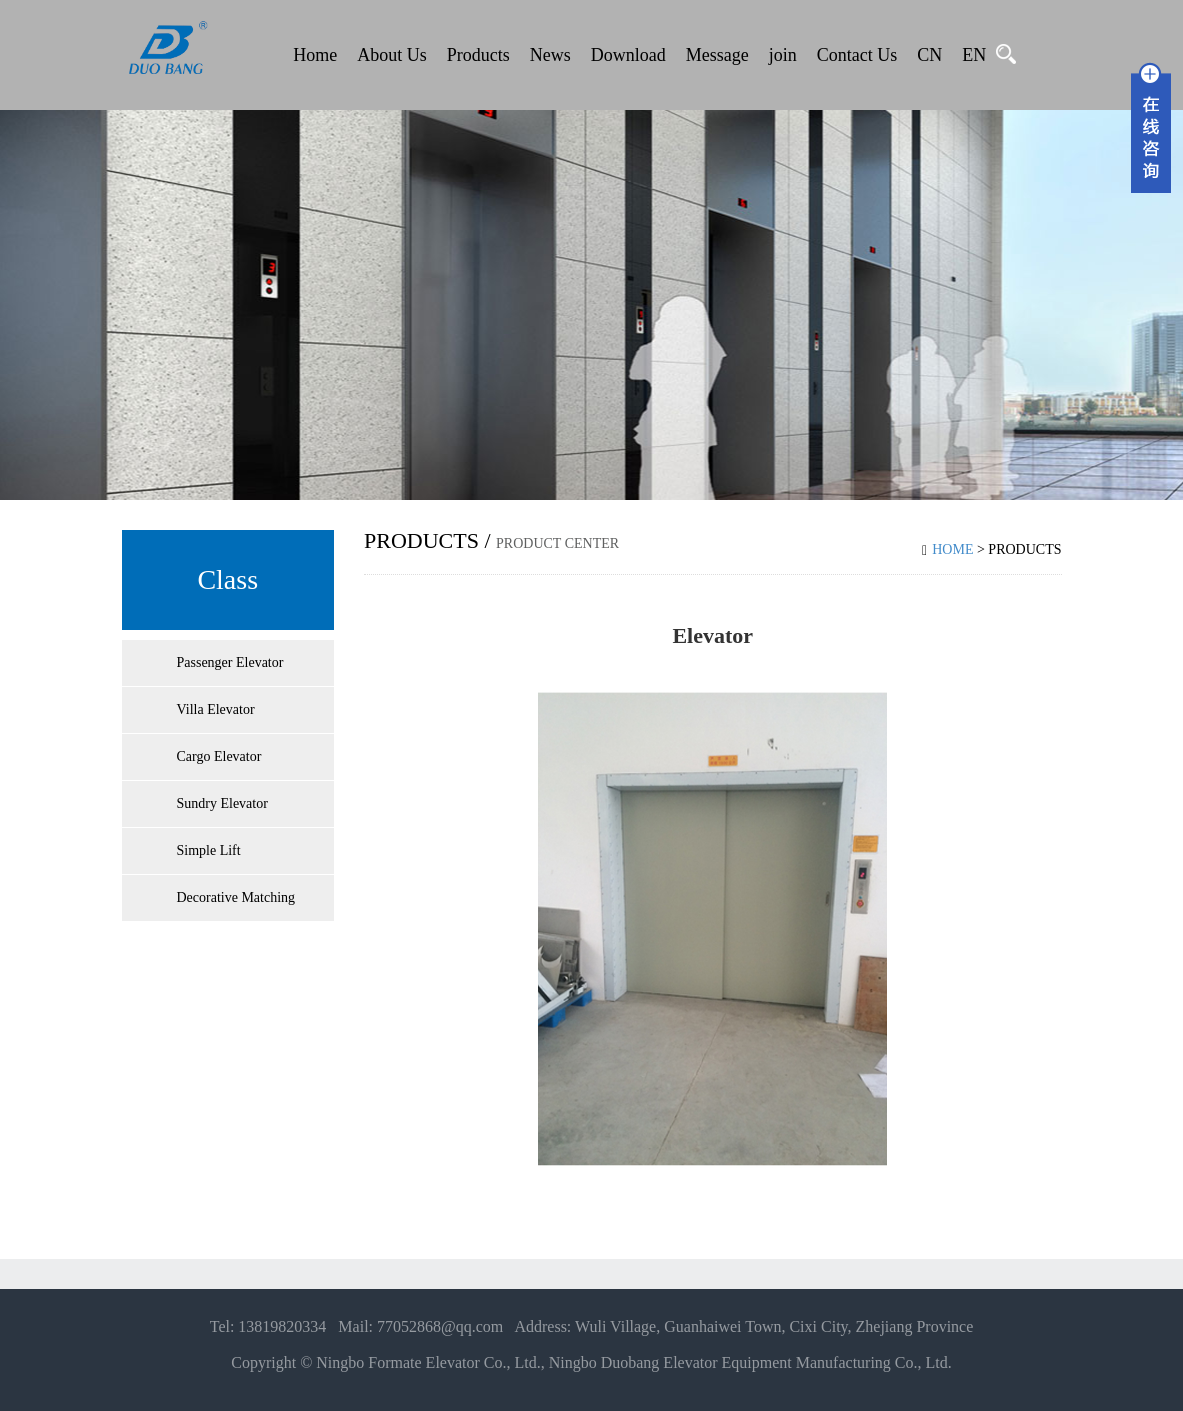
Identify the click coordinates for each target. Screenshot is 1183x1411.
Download (628, 55)
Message (717, 55)
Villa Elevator (216, 709)
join (783, 55)
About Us (392, 55)
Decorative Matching (236, 897)
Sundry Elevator (222, 803)
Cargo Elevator (219, 756)
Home (315, 55)
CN (929, 55)
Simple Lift (209, 850)
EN (974, 55)
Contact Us (857, 55)
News (550, 55)
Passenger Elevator (230, 662)
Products (478, 55)
